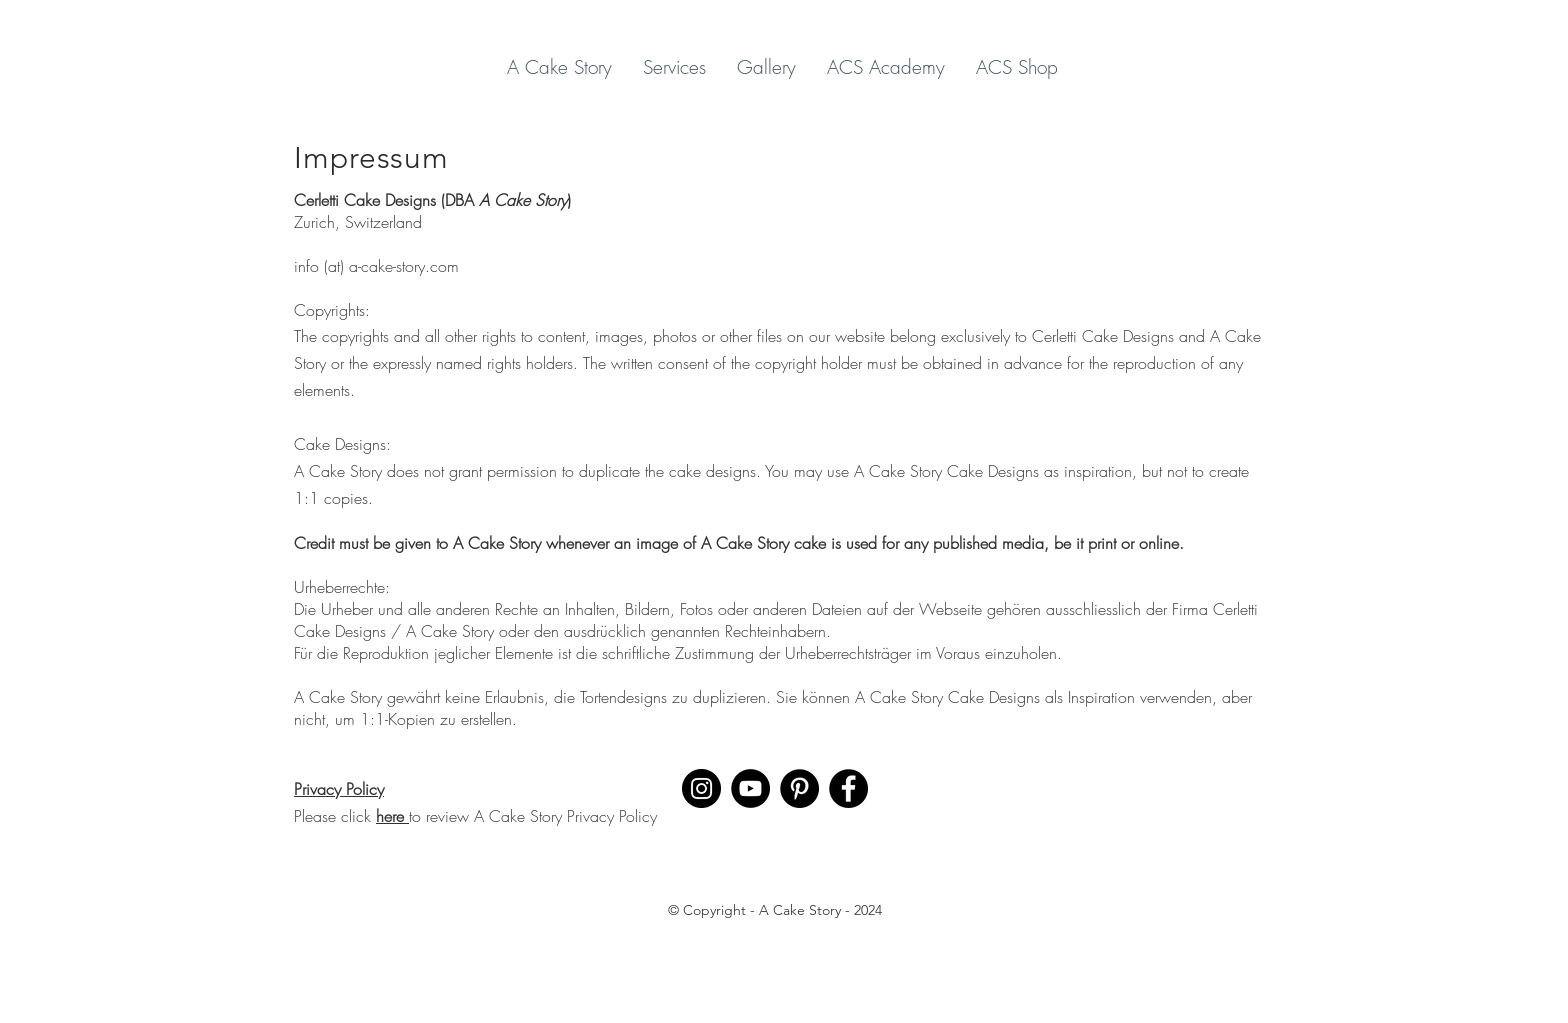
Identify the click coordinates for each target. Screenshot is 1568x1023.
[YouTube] (750, 788)
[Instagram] (701, 788)
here (392, 816)
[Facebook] (848, 788)
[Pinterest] (799, 788)
